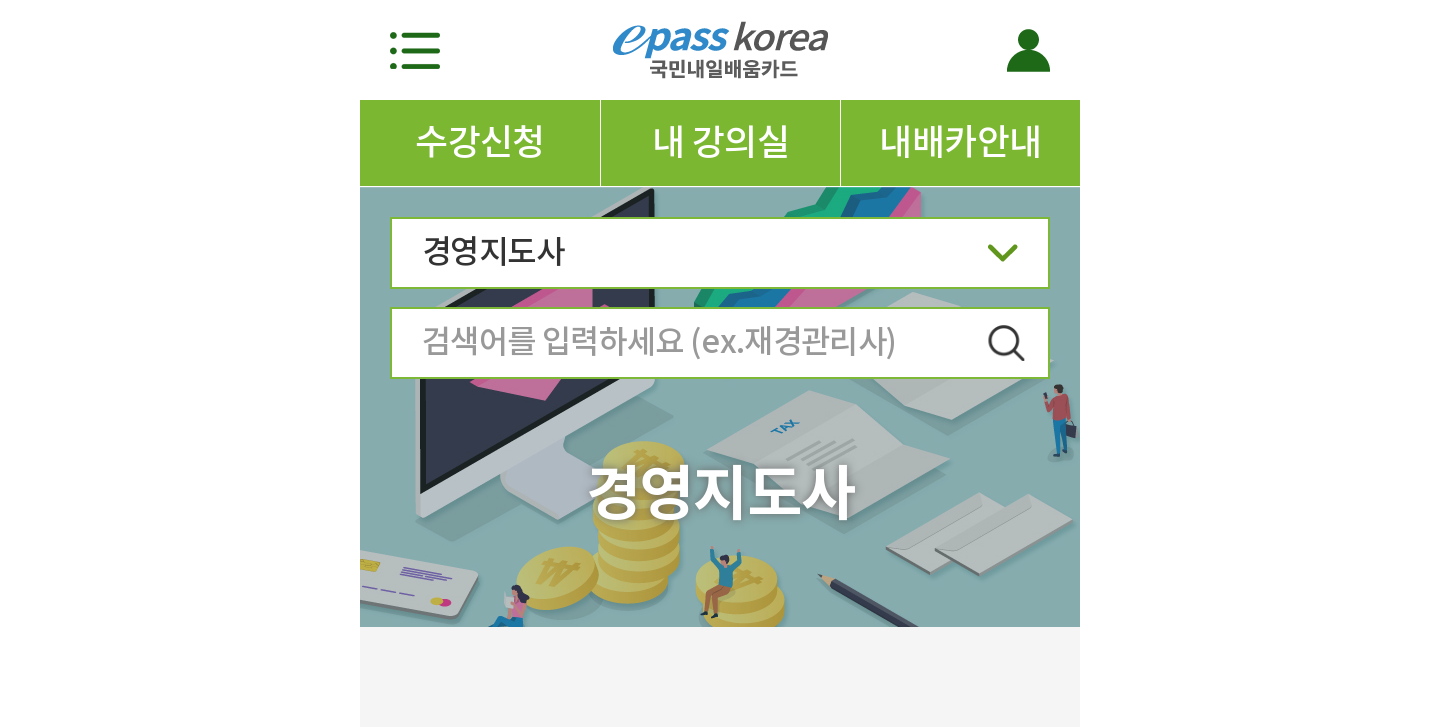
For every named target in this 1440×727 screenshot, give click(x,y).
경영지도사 (720, 258)
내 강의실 (720, 142)
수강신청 (480, 142)
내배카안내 (960, 142)
